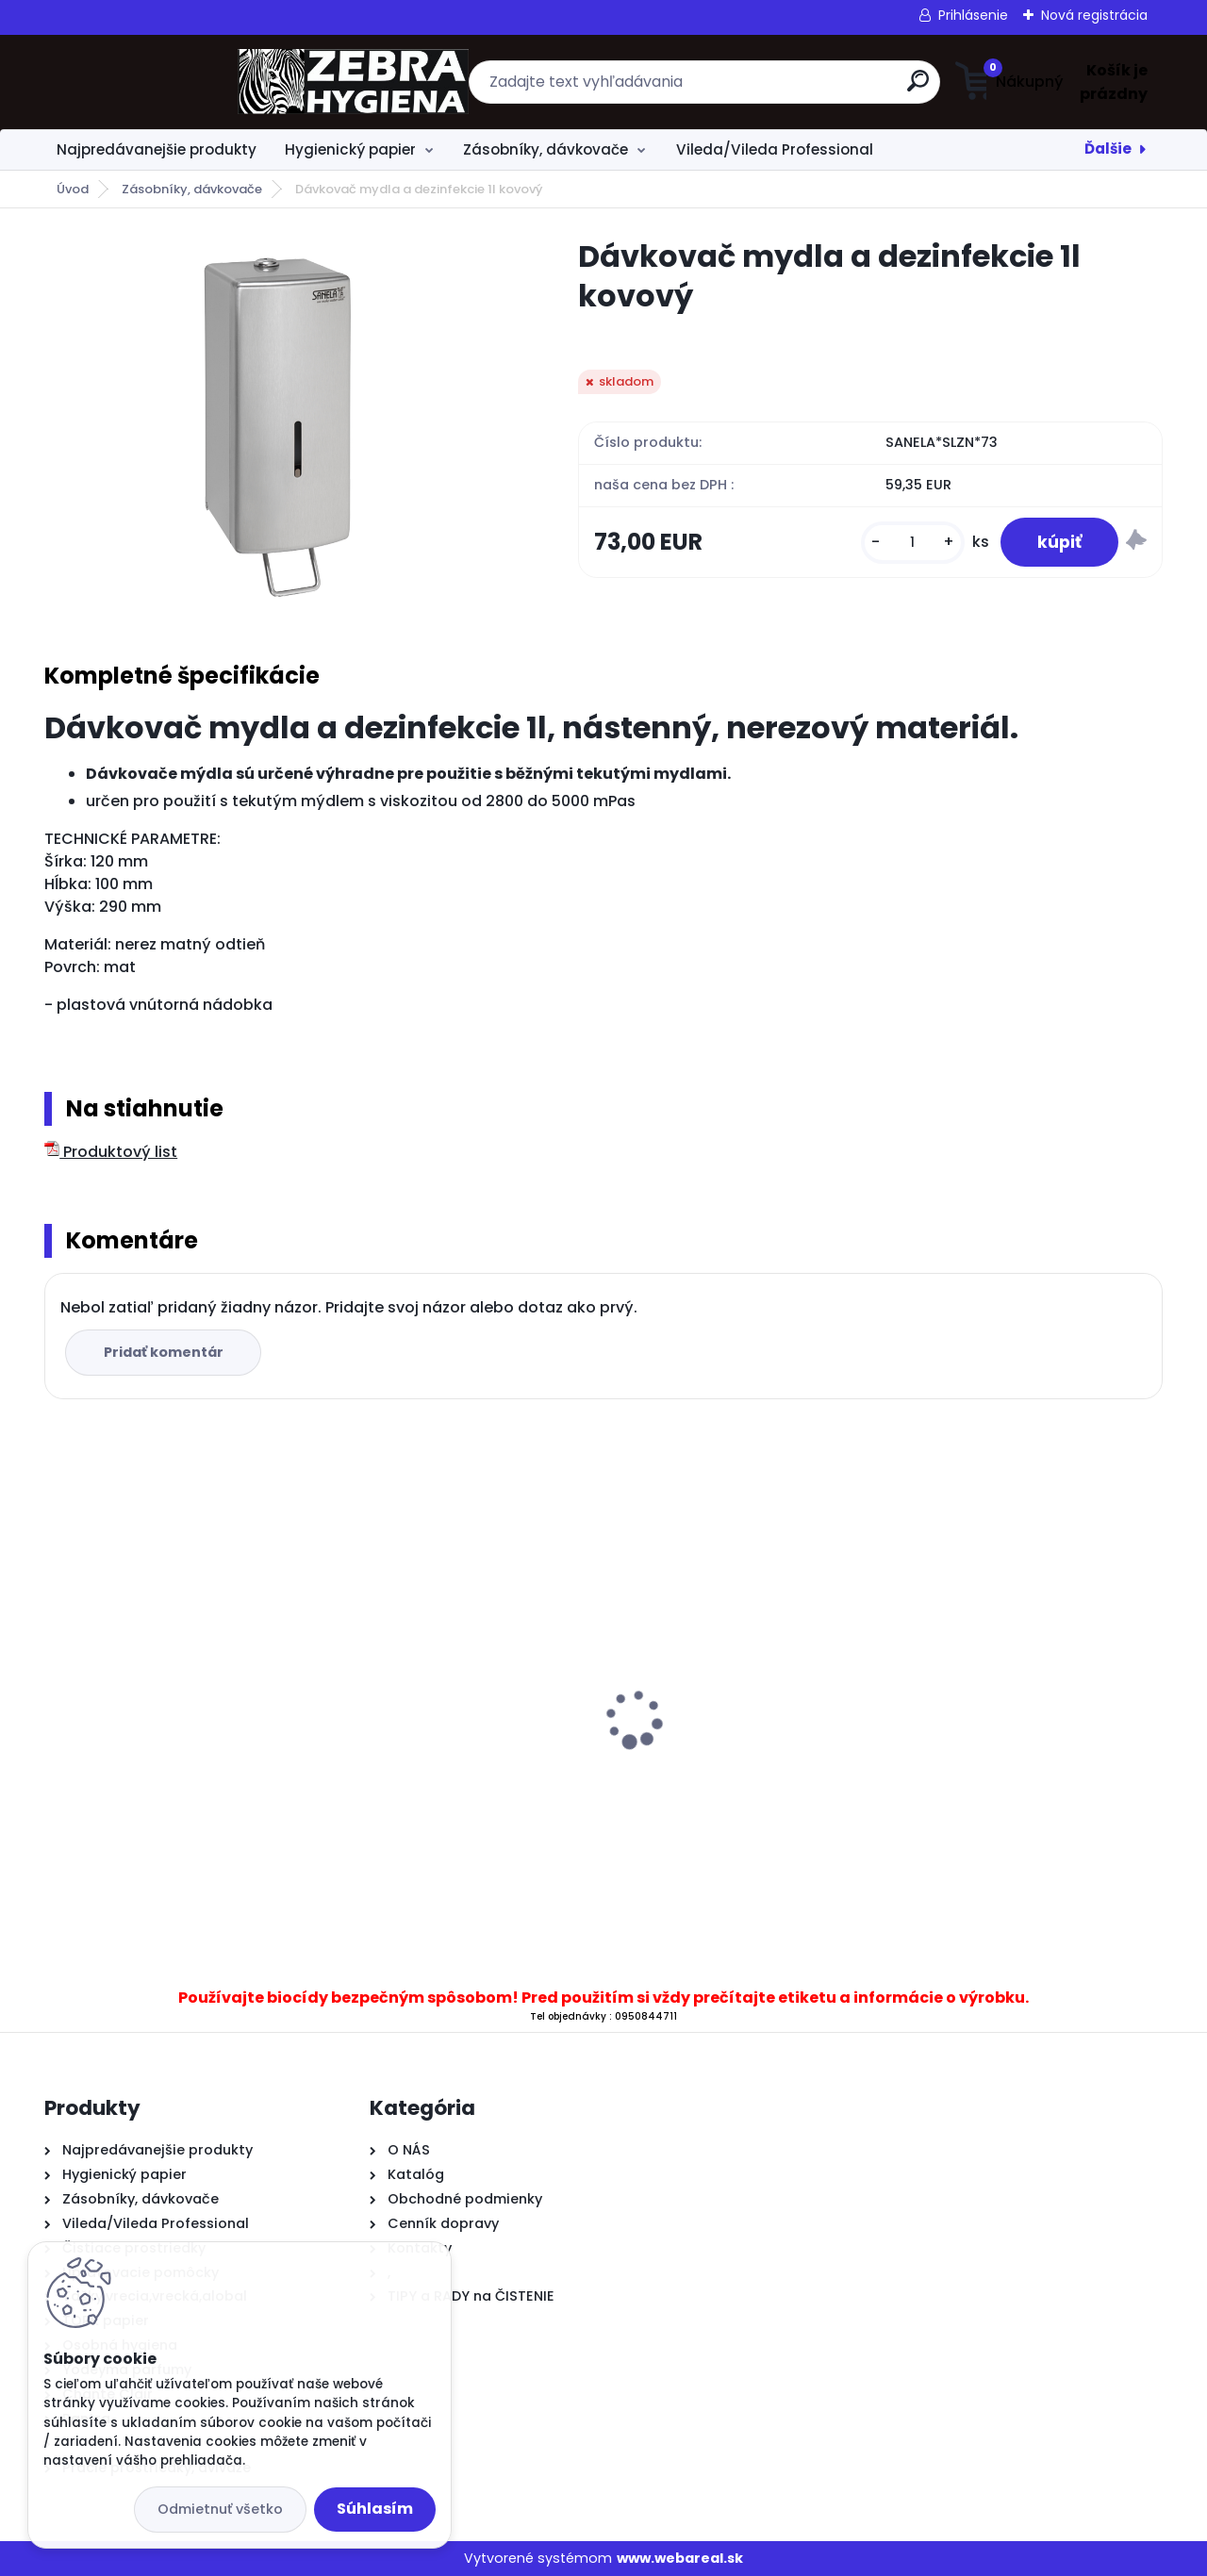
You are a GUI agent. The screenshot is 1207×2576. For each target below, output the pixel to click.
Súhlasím (375, 2508)
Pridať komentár (163, 1352)
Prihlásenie (973, 15)
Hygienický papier (350, 149)
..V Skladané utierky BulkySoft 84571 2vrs (1014, 1722)
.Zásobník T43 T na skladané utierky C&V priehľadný (727, 1764)
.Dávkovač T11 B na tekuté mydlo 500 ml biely (457, 1704)
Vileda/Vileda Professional (774, 149)
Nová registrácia (1094, 15)
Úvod (73, 189)
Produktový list (110, 1152)
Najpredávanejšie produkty (156, 149)
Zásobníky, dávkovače (545, 149)
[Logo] (159, 82)
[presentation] (57, 1689)
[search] (788, 88)
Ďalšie (1108, 148)
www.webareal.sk (680, 2558)
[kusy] (911, 542)
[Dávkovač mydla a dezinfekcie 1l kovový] (281, 426)
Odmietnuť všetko (220, 2509)
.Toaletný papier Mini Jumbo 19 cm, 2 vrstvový (168, 1744)
